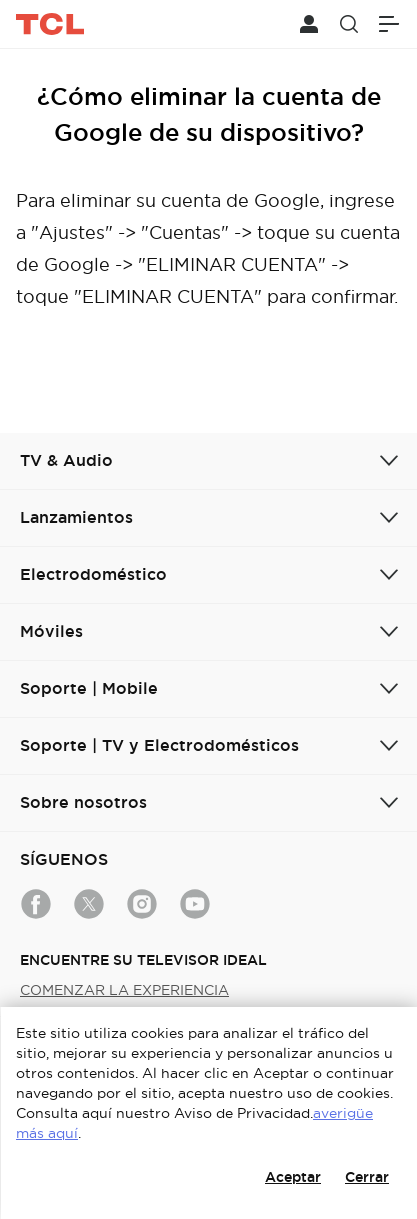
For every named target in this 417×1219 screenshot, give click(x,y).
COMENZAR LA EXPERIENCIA (124, 990)
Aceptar (293, 1177)
